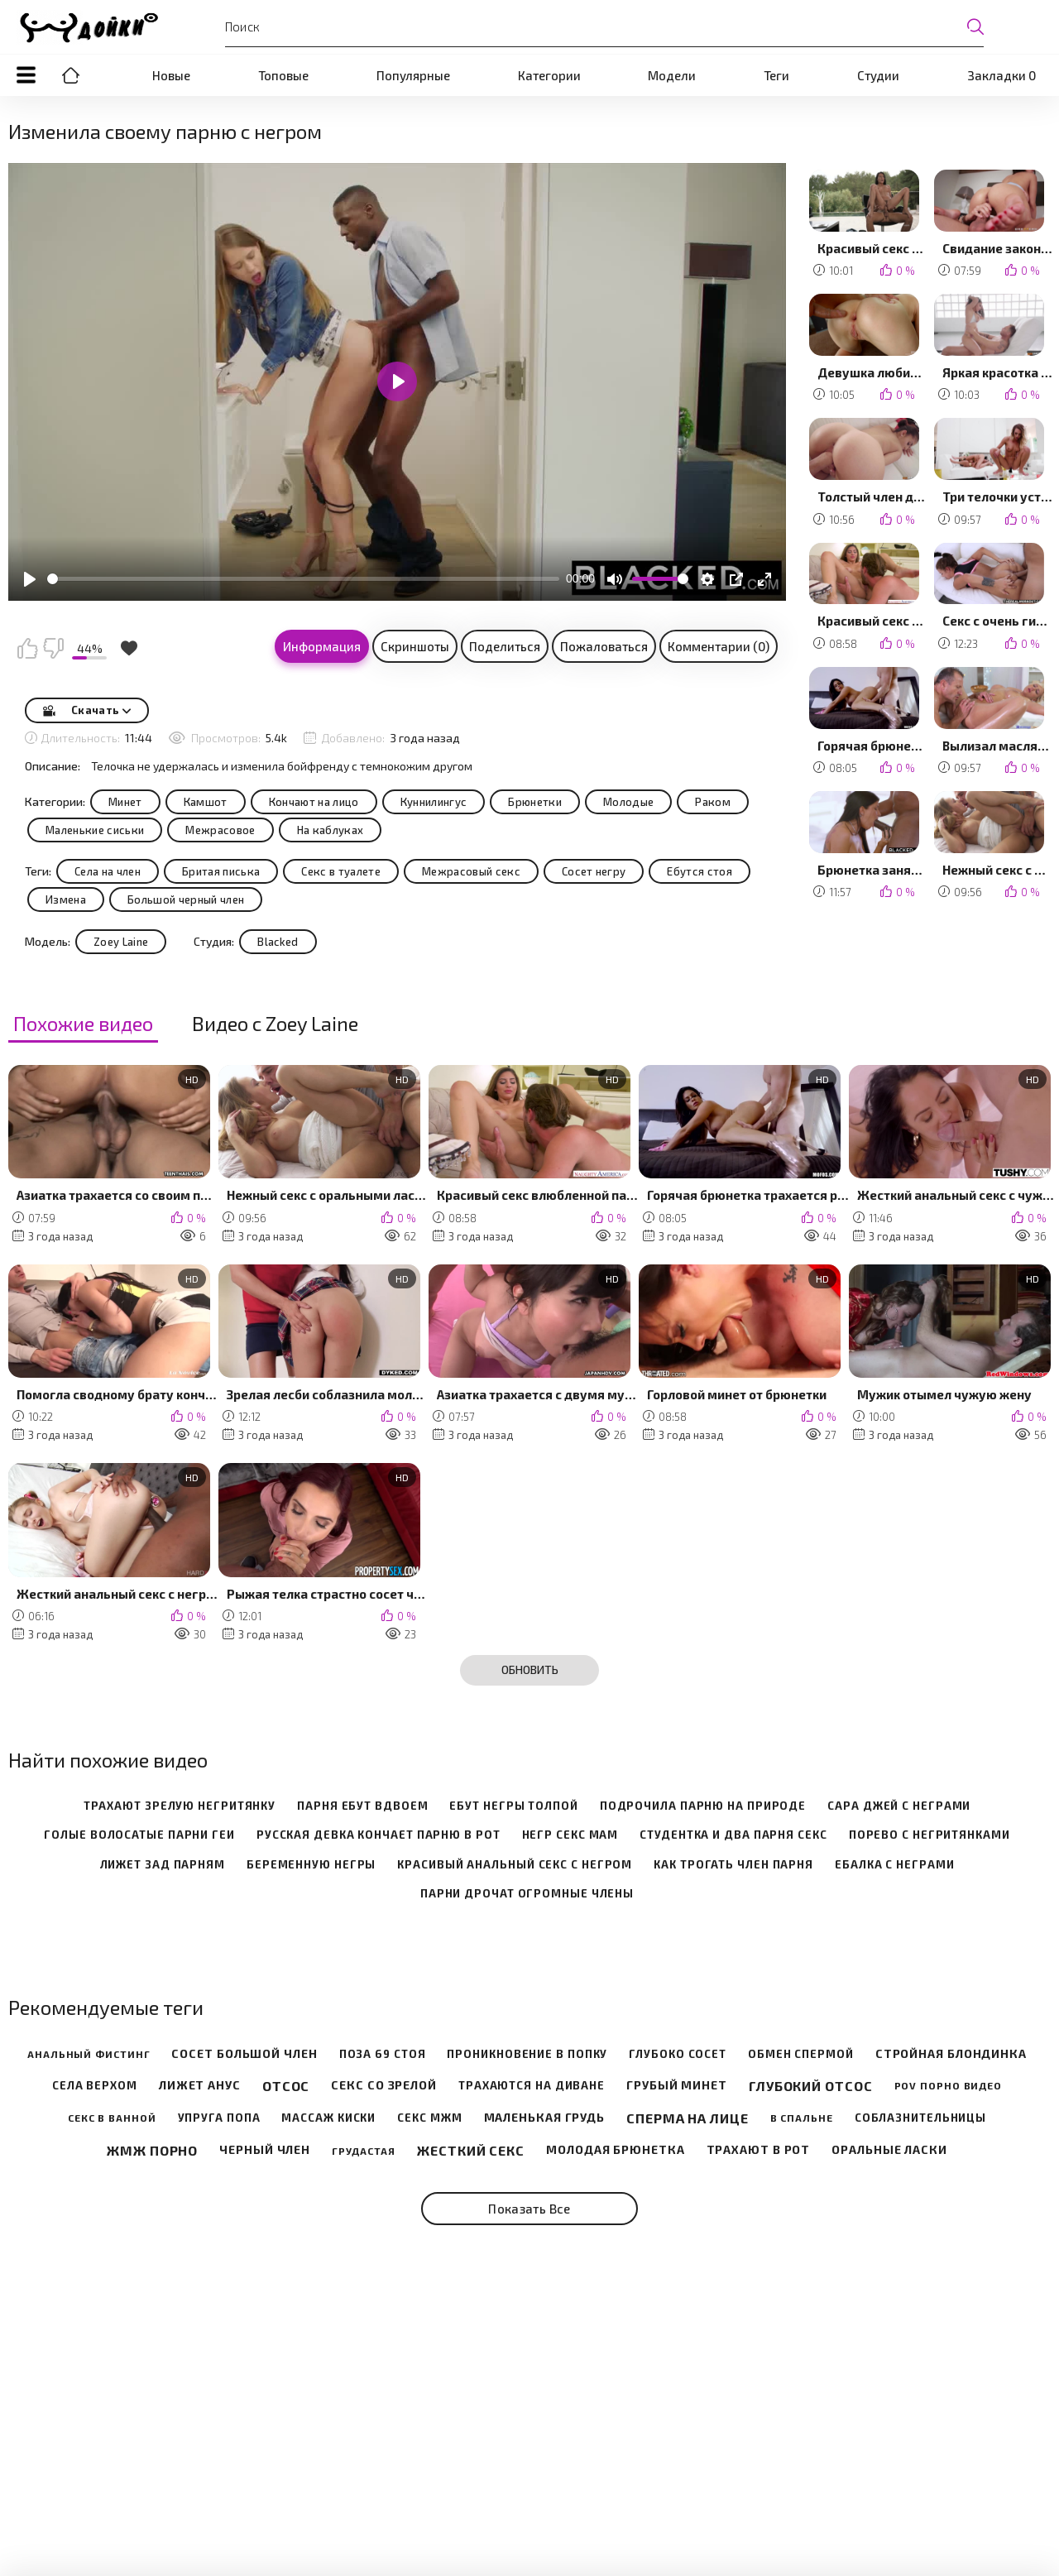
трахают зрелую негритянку (180, 1806)
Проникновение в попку (527, 2054)
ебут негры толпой (513, 1806)
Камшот (206, 801)
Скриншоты (415, 646)
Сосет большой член (244, 2053)
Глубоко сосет (677, 2054)
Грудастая (363, 2150)
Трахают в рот (759, 2149)
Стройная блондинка (951, 2053)
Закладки (1001, 75)
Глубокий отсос (811, 2086)
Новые (171, 75)
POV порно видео (948, 2085)
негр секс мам (570, 1835)
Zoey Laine (120, 941)
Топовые (283, 75)
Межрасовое (220, 830)
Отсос (286, 2086)
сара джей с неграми (898, 1806)
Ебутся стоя (699, 871)
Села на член (107, 871)
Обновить (529, 1669)
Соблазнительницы (920, 2118)
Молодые (628, 801)
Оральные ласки (889, 2149)
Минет (125, 801)
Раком (713, 801)
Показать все (529, 2208)
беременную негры (311, 1865)
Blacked (277, 941)
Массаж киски (328, 2118)
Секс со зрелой (384, 2085)
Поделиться (504, 646)
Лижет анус (200, 2085)
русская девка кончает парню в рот (378, 1835)
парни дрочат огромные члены (527, 1894)
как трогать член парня (733, 1865)
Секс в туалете (341, 871)
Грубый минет (676, 2085)
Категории (549, 75)
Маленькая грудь (545, 2117)
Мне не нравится (53, 648)
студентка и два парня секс (733, 1835)
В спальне (801, 2117)
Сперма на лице (687, 2118)
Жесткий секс (471, 2150)
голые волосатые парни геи (139, 1835)
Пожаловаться (604, 646)
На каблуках (330, 830)
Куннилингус (433, 801)
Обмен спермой (801, 2054)
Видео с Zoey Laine (275, 1024)
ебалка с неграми (894, 1865)
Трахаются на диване (531, 2086)
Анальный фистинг (88, 2054)
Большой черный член (185, 899)
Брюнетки (535, 801)
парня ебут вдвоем (362, 1806)
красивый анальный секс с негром (514, 1865)
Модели (672, 75)
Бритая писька (221, 871)
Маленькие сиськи (95, 830)
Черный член (264, 2149)
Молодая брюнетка (615, 2149)
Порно (70, 75)
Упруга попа (219, 2118)
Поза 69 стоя (382, 2054)
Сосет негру (594, 871)
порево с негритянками (929, 1835)
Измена (66, 899)
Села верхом (94, 2086)
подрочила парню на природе (703, 1806)
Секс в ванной (112, 2117)
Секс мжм (429, 2118)
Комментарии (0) (718, 646)
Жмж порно (152, 2150)
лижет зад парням (162, 1865)
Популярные (413, 75)
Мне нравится (27, 648)
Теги (776, 75)
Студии (878, 75)
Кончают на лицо (314, 801)
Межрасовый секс (471, 871)
